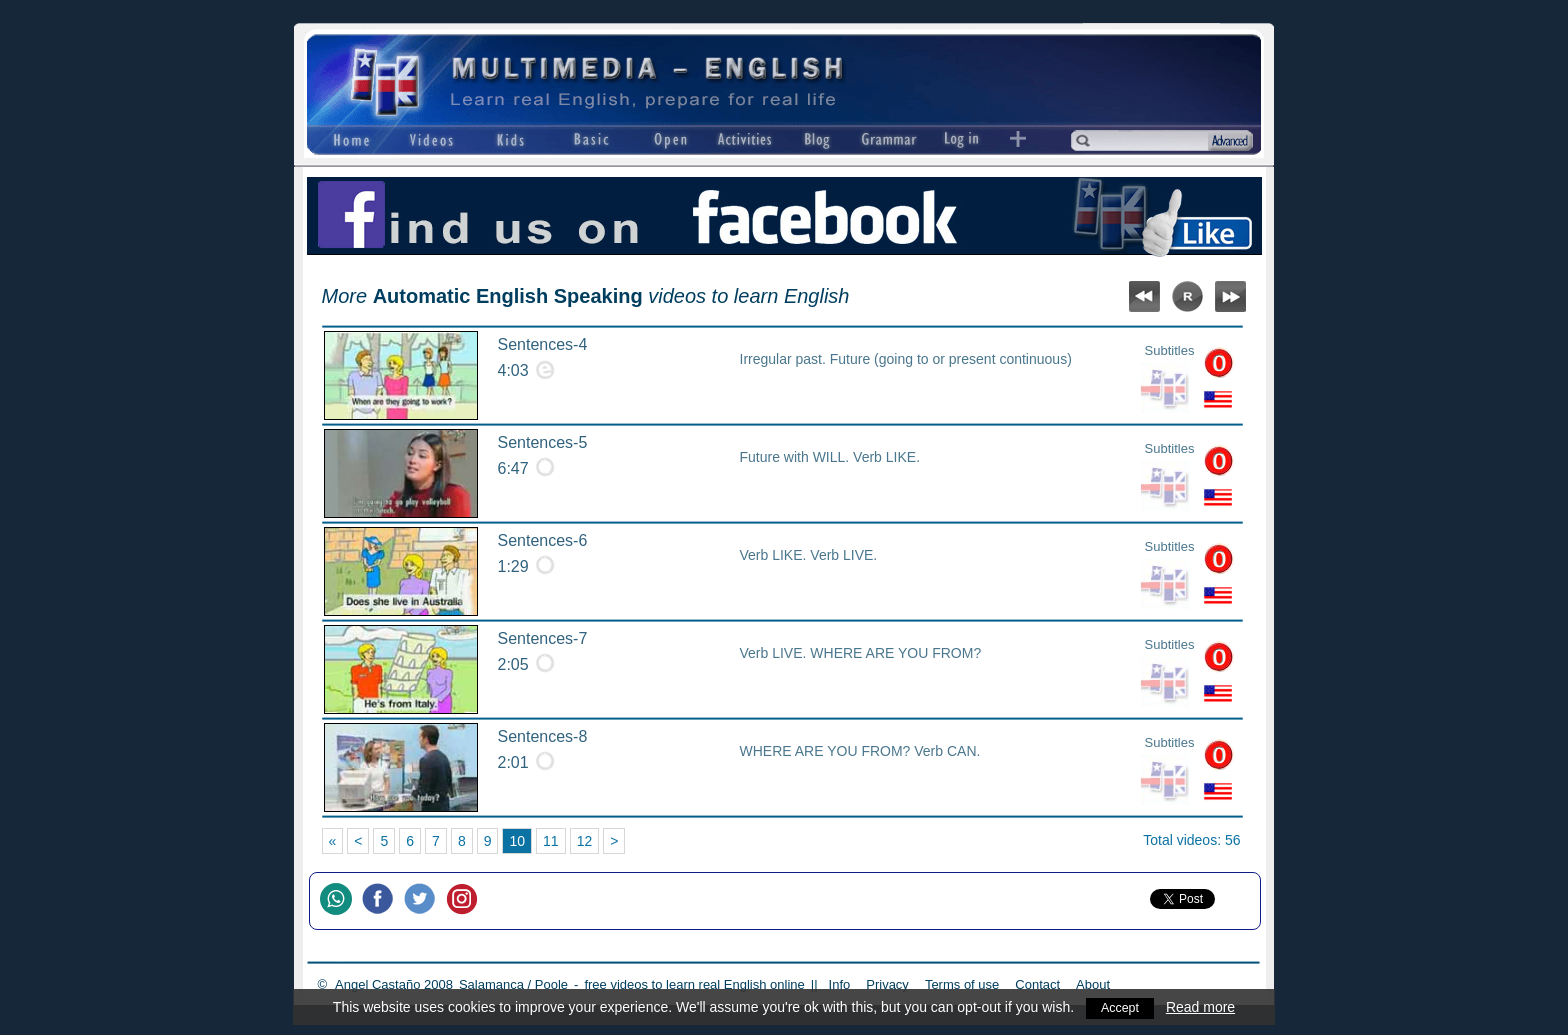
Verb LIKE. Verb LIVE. (809, 555)
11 (551, 841)
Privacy (887, 984)
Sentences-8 (543, 736)
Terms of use (962, 984)
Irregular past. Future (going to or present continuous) (906, 359)
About (1093, 984)
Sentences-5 (543, 442)
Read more (1202, 1007)
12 (585, 841)
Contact (1037, 984)
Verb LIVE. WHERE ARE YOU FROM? (861, 653)
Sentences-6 (543, 540)
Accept (1120, 1007)
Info (840, 984)
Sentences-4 (543, 344)
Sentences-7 (543, 638)
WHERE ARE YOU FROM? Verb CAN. (860, 751)
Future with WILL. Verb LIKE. (830, 457)
